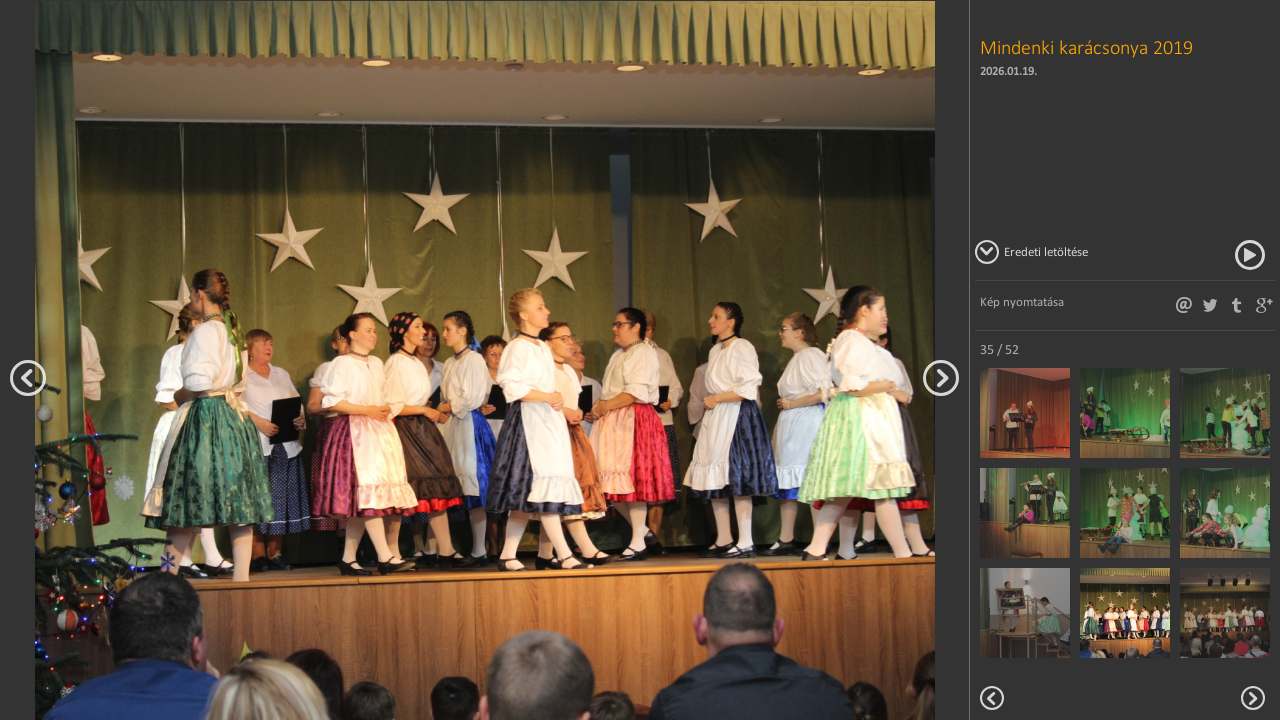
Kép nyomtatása (1022, 301)
